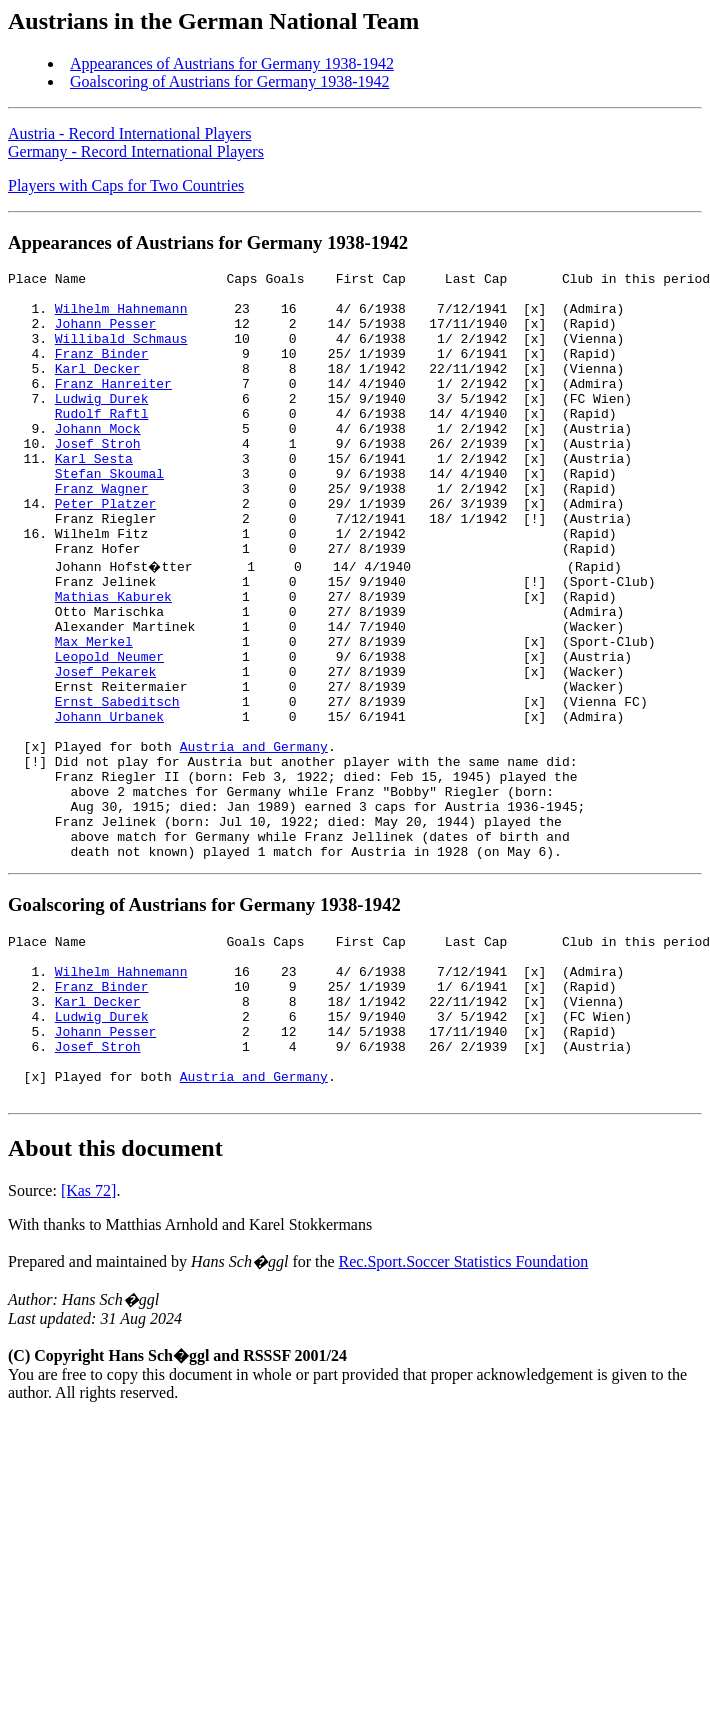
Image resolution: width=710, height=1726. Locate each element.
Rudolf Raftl (102, 443)
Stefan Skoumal (109, 515)
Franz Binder (102, 371)
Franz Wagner (102, 533)
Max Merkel (94, 713)
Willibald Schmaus (121, 353)
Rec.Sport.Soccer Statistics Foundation (464, 1408)
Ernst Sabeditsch (117, 785)
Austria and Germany (254, 839)
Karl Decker (98, 389)
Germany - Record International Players (136, 151)
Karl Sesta (94, 497)
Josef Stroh (98, 479)
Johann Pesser (105, 335)
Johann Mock (98, 461)
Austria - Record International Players (129, 133)
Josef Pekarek (105, 749)
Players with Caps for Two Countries (126, 185)
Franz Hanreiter (113, 407)
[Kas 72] (89, 1337)
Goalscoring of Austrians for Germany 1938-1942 (230, 81)
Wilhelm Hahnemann (121, 317)
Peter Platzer (105, 551)
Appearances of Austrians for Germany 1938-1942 (232, 63)
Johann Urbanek (109, 803)
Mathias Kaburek (113, 659)
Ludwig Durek (102, 425)
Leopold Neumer (109, 731)
